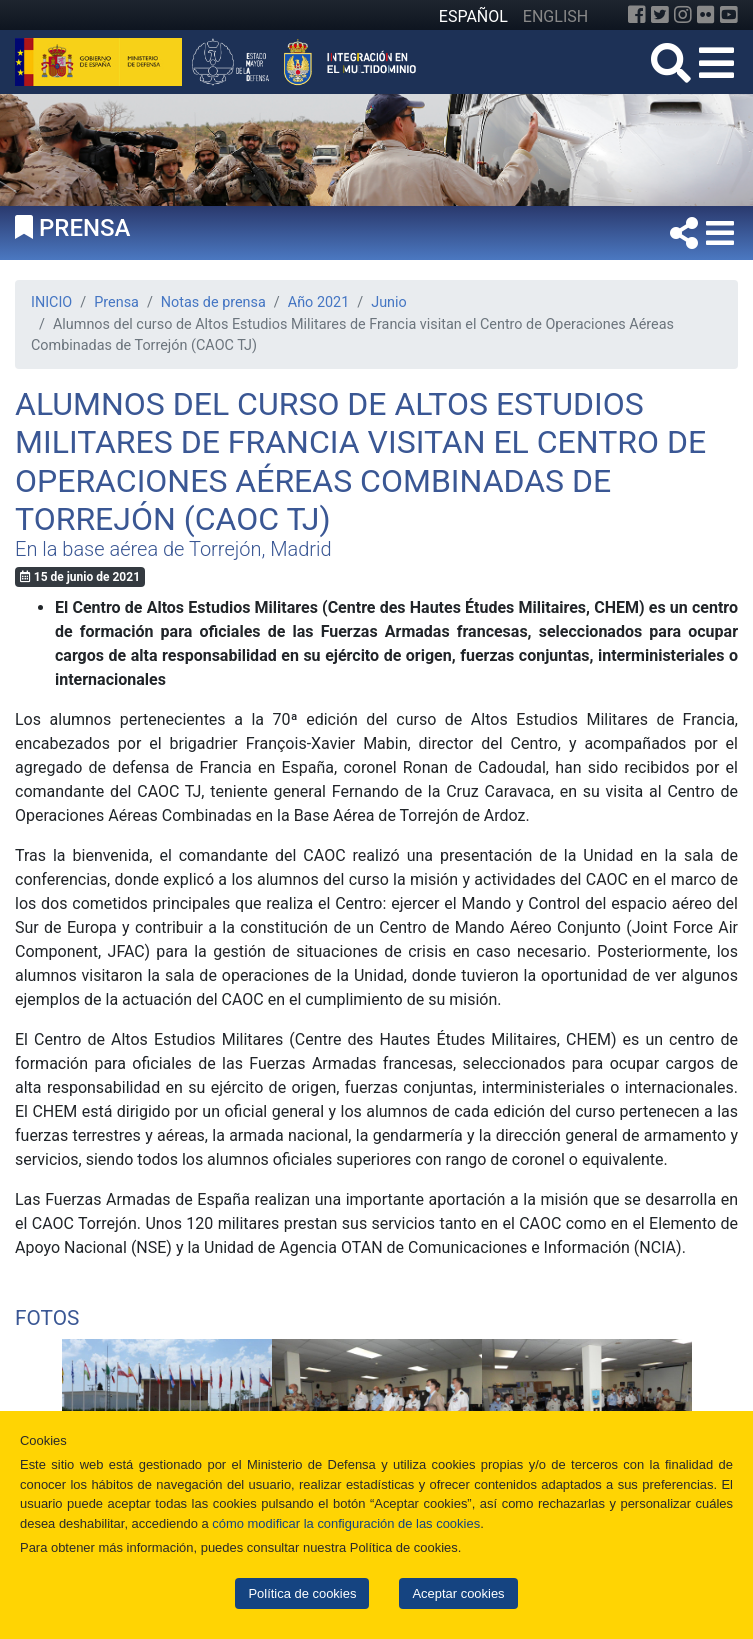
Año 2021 (318, 302)
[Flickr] (706, 15)
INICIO (51, 302)
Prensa (116, 302)
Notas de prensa (213, 302)
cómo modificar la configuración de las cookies (346, 1523)
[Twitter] (660, 15)
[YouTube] (729, 15)
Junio (389, 302)
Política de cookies (302, 1593)
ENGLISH (555, 16)
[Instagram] (683, 15)
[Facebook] (637, 15)
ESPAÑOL (473, 16)
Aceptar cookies (458, 1593)
